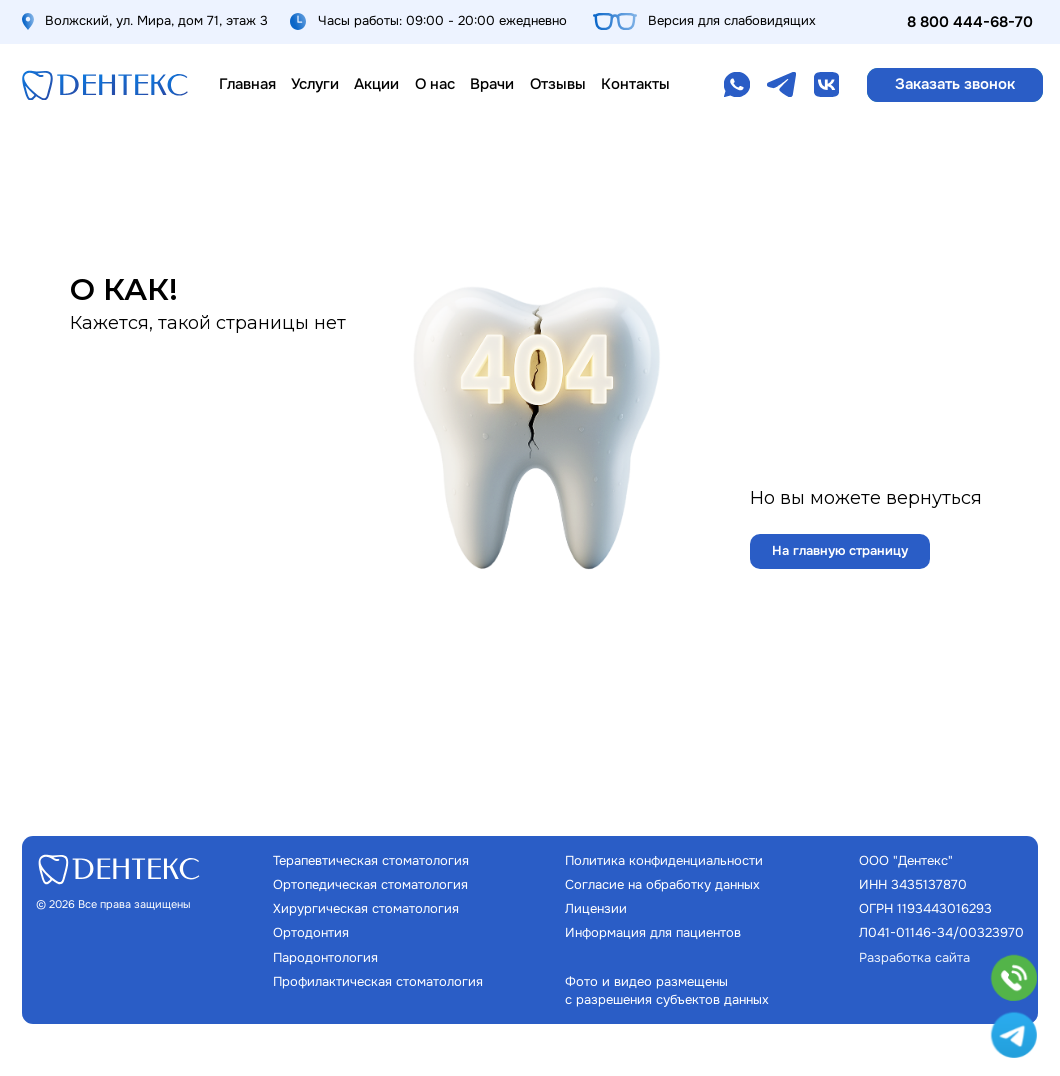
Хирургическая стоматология (366, 908)
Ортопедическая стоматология (370, 884)
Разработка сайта (914, 957)
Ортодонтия (311, 932)
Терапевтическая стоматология (371, 860)
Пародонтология (325, 957)
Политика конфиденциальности (664, 860)
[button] (955, 84)
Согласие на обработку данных (662, 884)
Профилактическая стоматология (378, 981)
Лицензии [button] (596, 908)
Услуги (315, 84)
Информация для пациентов (653, 932)
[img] (105, 85)
